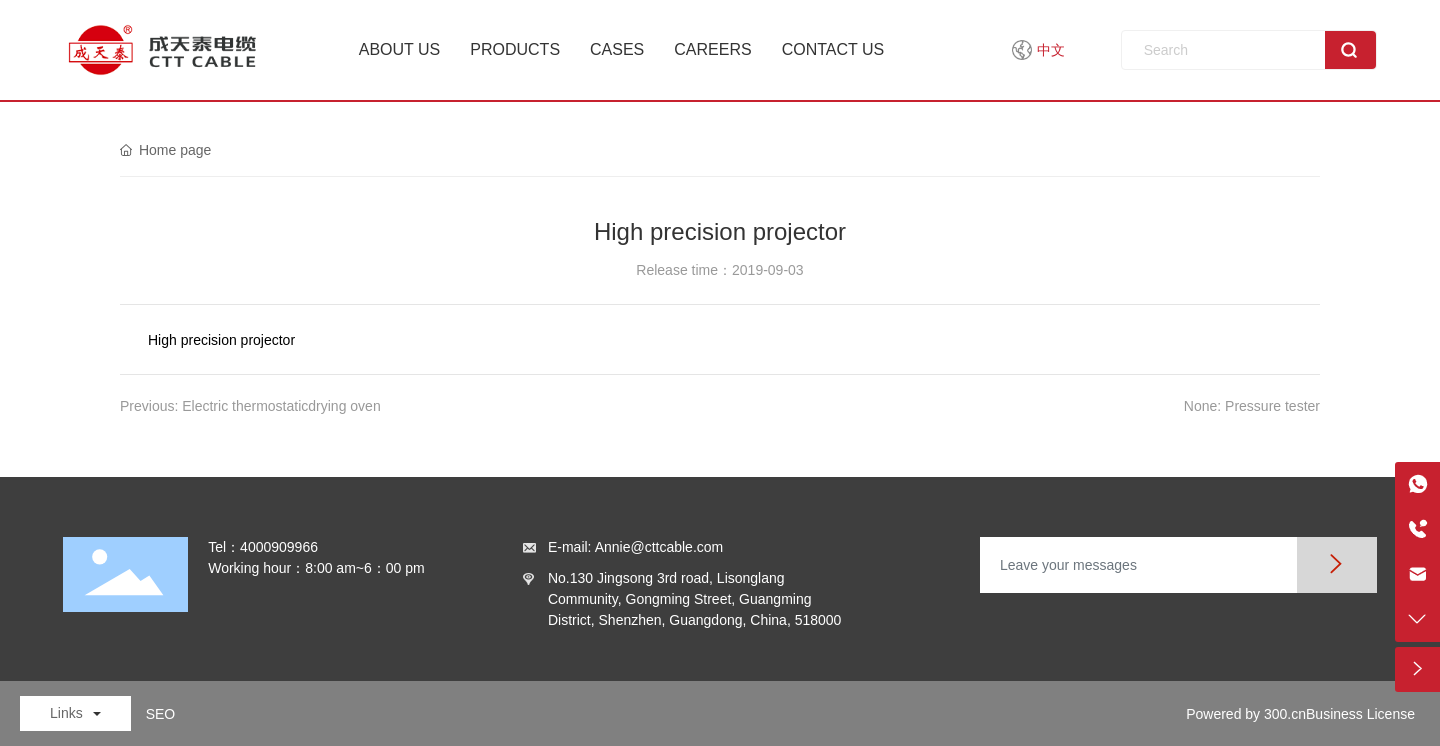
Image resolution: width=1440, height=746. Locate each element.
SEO (161, 714)
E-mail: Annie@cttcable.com (635, 547)
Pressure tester (1272, 406)
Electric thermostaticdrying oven (281, 406)
